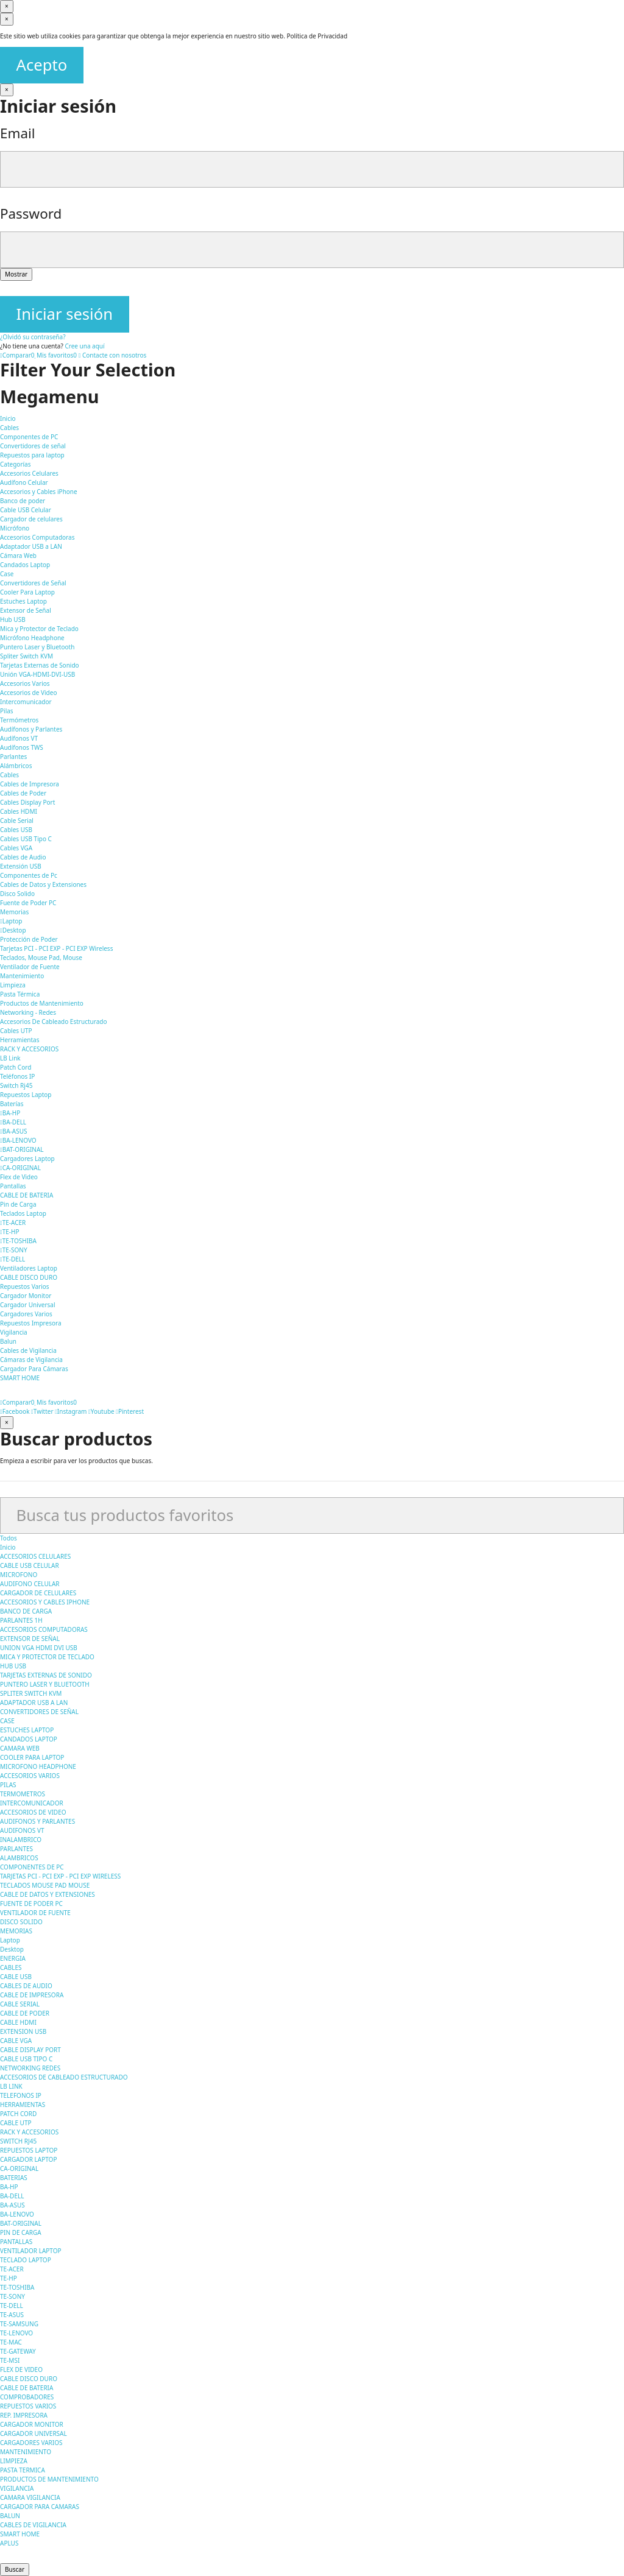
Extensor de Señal (25, 610)
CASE (7, 1721)
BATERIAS (13, 2177)
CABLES (11, 1967)
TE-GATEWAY (18, 2351)
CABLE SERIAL (20, 2004)
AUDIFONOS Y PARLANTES (37, 1821)
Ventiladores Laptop (28, 1268)
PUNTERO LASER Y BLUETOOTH (45, 1684)
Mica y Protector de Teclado (39, 628)
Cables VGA (16, 848)
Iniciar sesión (64, 314)
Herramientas (19, 1040)
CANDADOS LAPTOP (28, 1739)
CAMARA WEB (20, 1748)
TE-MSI (10, 2360)
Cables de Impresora (29, 784)
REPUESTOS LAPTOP (28, 2150)
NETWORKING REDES (30, 2068)
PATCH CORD (18, 2113)
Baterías (11, 1103)
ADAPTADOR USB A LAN (34, 1702)
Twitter (42, 1411)
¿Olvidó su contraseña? (33, 337)
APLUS (9, 2543)
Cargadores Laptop (27, 1158)
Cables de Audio (23, 857)
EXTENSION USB (23, 2031)
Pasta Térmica (20, 994)
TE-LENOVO (16, 2333)
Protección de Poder (29, 939)
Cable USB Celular (25, 510)
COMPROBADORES (27, 2397)
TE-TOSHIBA (18, 1241)
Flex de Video (19, 1177)
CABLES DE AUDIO (26, 1985)
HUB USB (13, 1666)
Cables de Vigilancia (28, 1350)
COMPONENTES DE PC (32, 1867)
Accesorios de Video (28, 692)
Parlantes (13, 756)
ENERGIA (13, 1958)
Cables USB (16, 829)
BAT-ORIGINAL (22, 1149)
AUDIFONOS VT (22, 1830)
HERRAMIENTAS (22, 2104)
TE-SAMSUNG (19, 2324)
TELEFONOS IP (20, 2095)
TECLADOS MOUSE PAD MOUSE (45, 1885)
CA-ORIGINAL (20, 1167)
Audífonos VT (19, 738)
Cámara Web (18, 555)
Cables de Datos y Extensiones (43, 884)
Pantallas (13, 1186)
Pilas (6, 711)
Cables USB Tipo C (26, 839)
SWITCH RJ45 (18, 2141)
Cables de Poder (23, 793)
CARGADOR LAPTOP (28, 2159)
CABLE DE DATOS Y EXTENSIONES (47, 1894)
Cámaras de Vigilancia (31, 1359)
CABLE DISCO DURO (28, 1277)
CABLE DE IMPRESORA (31, 1995)
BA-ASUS (13, 1131)
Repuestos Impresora (31, 1323)
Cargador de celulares (31, 519)
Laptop (11, 921)
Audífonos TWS (21, 747)
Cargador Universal (27, 1304)
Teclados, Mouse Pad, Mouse (41, 957)
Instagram (71, 1411)
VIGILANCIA (17, 2488)
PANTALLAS (16, 2241)
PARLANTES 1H (21, 1620)
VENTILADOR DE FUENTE (35, 1912)
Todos (8, 1538)
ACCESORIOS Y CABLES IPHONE (45, 1602)
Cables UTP (16, 1030)
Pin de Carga (18, 1204)
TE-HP (9, 1231)
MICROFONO (18, 1574)
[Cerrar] (6, 6)
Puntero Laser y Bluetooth (37, 647)
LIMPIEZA (13, 2461)
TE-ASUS (12, 2314)
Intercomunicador (26, 701)
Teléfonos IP (17, 1076)
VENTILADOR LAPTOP (31, 2250)
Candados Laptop (25, 564)
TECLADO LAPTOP (25, 2260)
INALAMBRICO (20, 1839)
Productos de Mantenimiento (41, 1003)
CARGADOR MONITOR (31, 2424)
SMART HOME (20, 2534)
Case (6, 574)
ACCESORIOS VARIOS (30, 1775)
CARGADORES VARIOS (31, 2442)
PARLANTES (16, 1848)
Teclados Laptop (23, 1213)
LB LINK (11, 2086)
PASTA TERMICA (22, 2470)
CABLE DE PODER (24, 2013)
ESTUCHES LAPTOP (27, 1730)
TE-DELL (12, 1259)
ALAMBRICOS (19, 1858)
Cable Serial (17, 820)
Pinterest (130, 1411)
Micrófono (14, 528)
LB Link (10, 1058)
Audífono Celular (24, 482)
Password (31, 213)
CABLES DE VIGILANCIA (33, 2525)
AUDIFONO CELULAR (30, 1583)
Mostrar (16, 274)
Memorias (14, 912)
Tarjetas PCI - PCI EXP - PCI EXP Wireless (56, 948)
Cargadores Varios (26, 1314)
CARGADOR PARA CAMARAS (39, 2506)
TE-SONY (13, 1250)
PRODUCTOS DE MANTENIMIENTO (49, 2479)
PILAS (8, 1784)
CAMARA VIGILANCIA (30, 2497)
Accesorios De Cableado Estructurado (53, 1021)
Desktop (13, 930)
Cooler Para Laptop (27, 592)
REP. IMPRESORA (24, 2415)
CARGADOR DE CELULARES (38, 1593)
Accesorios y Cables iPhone (38, 491)
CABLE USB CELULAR (29, 1565)
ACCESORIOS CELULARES (35, 1556)
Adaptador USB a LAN (31, 546)
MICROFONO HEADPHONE (38, 1766)
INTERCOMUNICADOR (31, 1803)
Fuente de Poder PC (28, 902)
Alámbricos (16, 765)
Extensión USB (20, 866)
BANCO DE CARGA (26, 1611)
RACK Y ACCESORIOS (29, 1049)
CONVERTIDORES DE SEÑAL (39, 1711)
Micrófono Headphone (32, 637)
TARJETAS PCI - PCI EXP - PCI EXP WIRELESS (60, 1876)
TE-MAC (11, 2342)
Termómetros (19, 720)
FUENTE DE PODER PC (31, 1903)
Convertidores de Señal (33, 583)
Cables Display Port (27, 802)
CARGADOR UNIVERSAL (33, 2433)
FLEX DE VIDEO (21, 2369)
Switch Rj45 (16, 1085)
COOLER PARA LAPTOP (32, 1757)
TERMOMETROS (22, 1794)
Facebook (15, 1411)
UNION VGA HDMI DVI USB (38, 1647)
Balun (8, 1341)
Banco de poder (22, 500)
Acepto (42, 65)
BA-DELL (13, 1122)
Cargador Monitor (25, 1295)
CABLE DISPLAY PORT (30, 2049)
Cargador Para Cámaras (34, 1368)
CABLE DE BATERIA (26, 1195)
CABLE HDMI (18, 2022)
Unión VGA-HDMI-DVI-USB (37, 674)
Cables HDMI (18, 811)
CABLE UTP (16, 2123)
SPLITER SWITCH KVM (31, 1693)
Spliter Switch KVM (26, 656)
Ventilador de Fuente (30, 966)
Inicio (8, 1547)
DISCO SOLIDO (21, 1922)
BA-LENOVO (18, 1140)
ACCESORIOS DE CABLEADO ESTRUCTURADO (64, 2077)
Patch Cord (15, 1067)
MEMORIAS (16, 1931)
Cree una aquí (84, 346)
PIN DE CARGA (20, 2232)
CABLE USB (16, 1976)
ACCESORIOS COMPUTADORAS (44, 1629)
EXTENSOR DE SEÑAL (30, 1638)
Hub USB (13, 619)
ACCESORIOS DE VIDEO (33, 1812)
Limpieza (13, 985)
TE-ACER (13, 1222)
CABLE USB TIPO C (26, 2059)
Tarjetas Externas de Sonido (39, 665)
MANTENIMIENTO (25, 2451)
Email (17, 133)
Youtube (101, 1411)
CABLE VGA (16, 2040)
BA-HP (10, 1113)
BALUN (10, 2515)
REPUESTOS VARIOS (28, 2406)
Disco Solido (17, 893)
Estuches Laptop (23, 601)
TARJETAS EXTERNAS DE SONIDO (46, 1675)
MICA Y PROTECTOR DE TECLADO (47, 1657)
